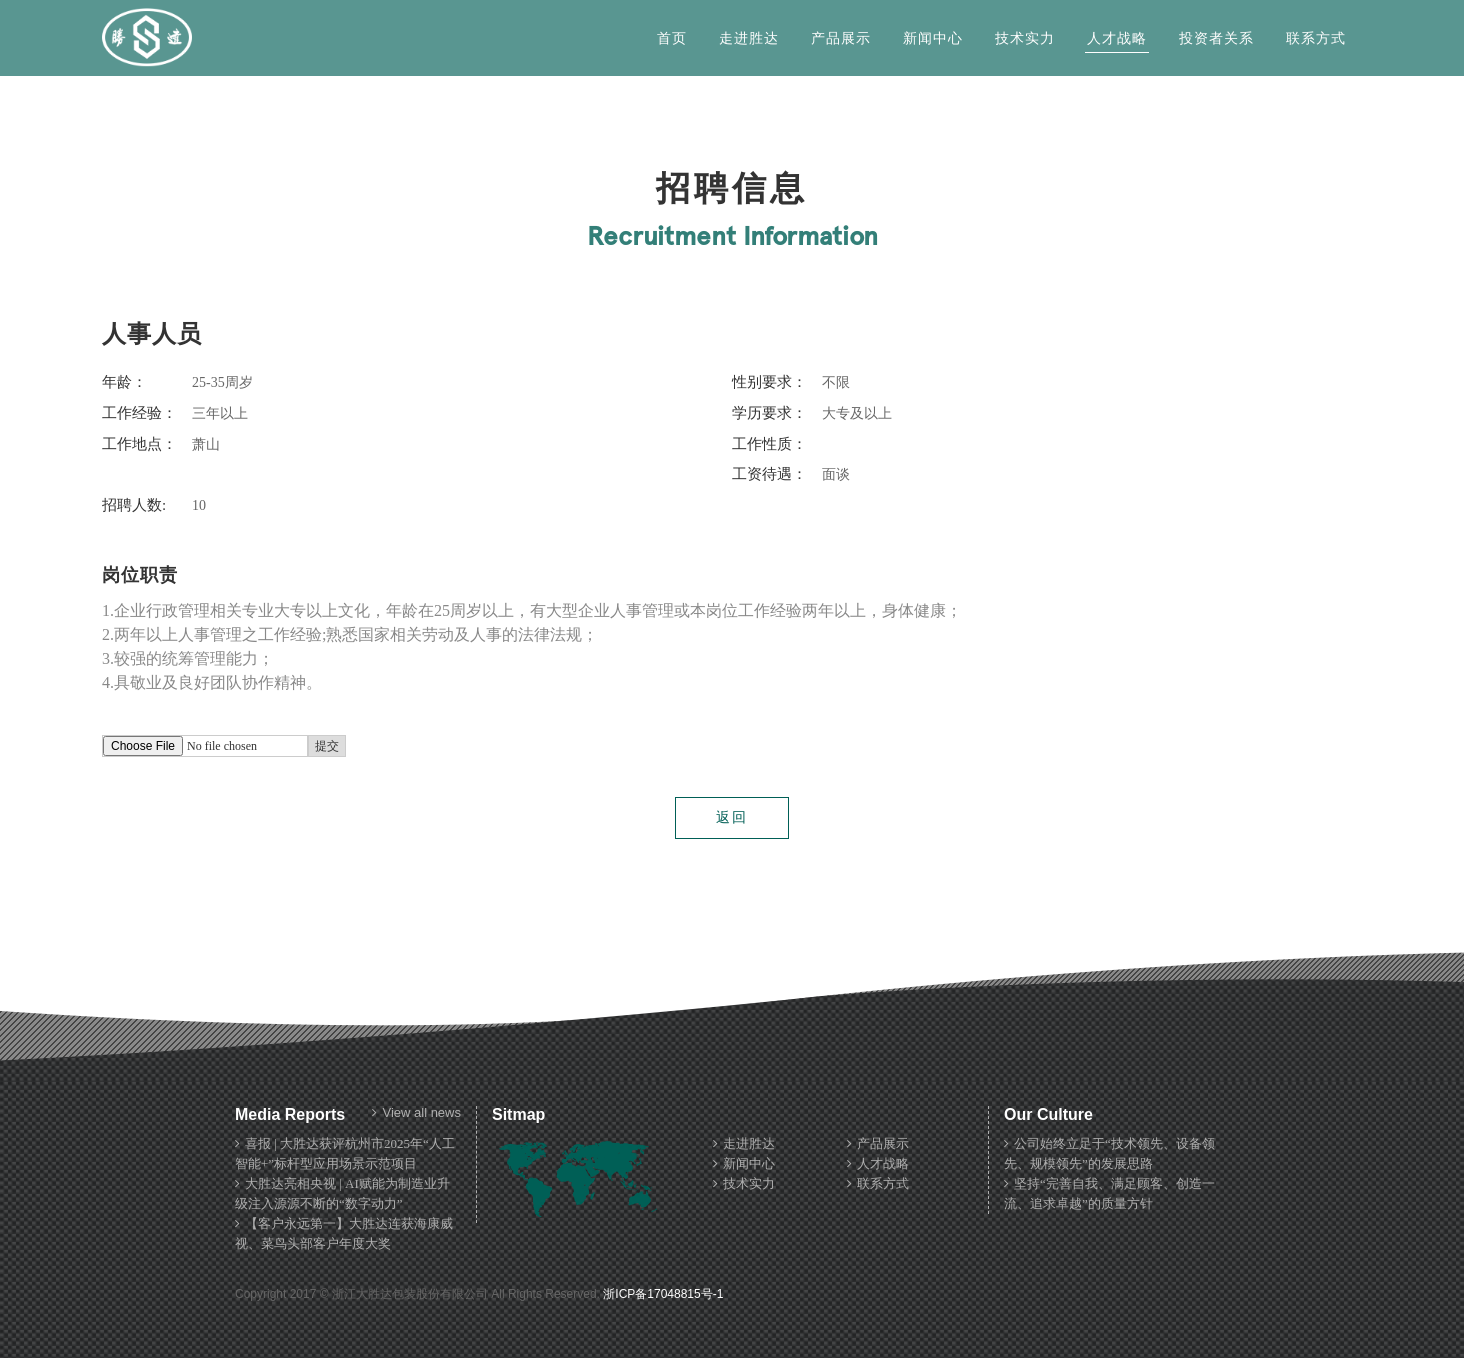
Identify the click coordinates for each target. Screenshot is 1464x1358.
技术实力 (1025, 38)
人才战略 (1117, 38)
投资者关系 (1216, 38)
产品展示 (841, 38)
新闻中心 (933, 38)
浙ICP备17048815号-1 (663, 1294)
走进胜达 (749, 38)
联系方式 (1316, 38)
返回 (732, 817)
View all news (416, 1113)
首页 (672, 38)
